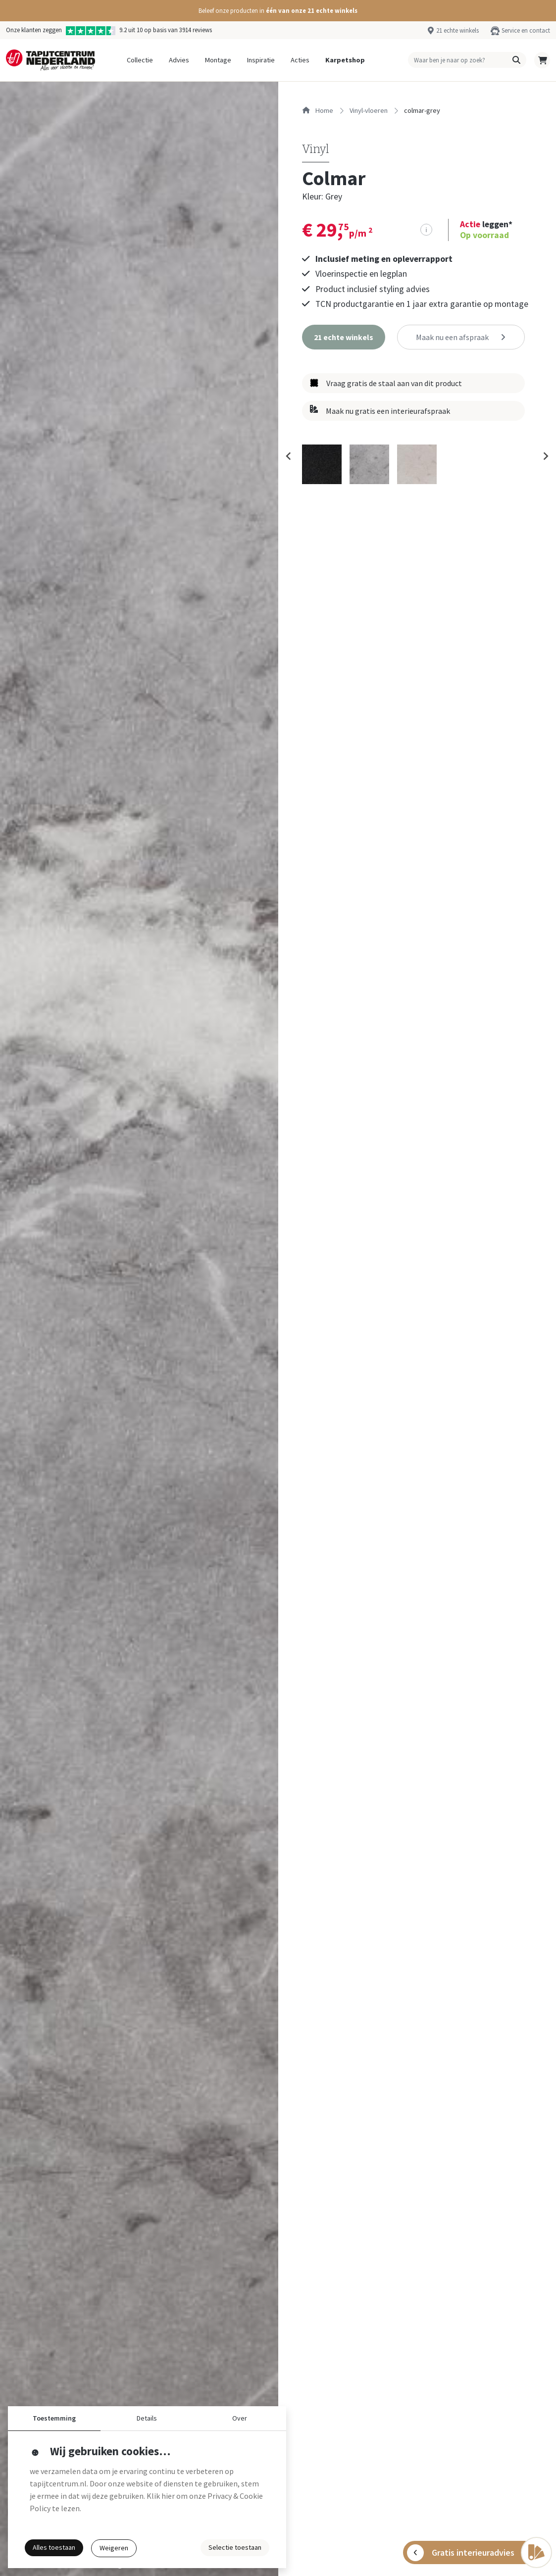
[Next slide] (545, 456)
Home (317, 110)
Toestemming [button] (54, 2418)
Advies (179, 59)
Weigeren (114, 2547)
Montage (218, 59)
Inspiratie (261, 59)
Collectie (140, 59)
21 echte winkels (457, 30)
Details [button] (147, 2418)
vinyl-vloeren (369, 110)
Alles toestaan (54, 2547)
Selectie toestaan (234, 2547)
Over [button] (239, 2418)
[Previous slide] (289, 456)
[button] (278, 10)
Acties (300, 59)
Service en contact (526, 30)
